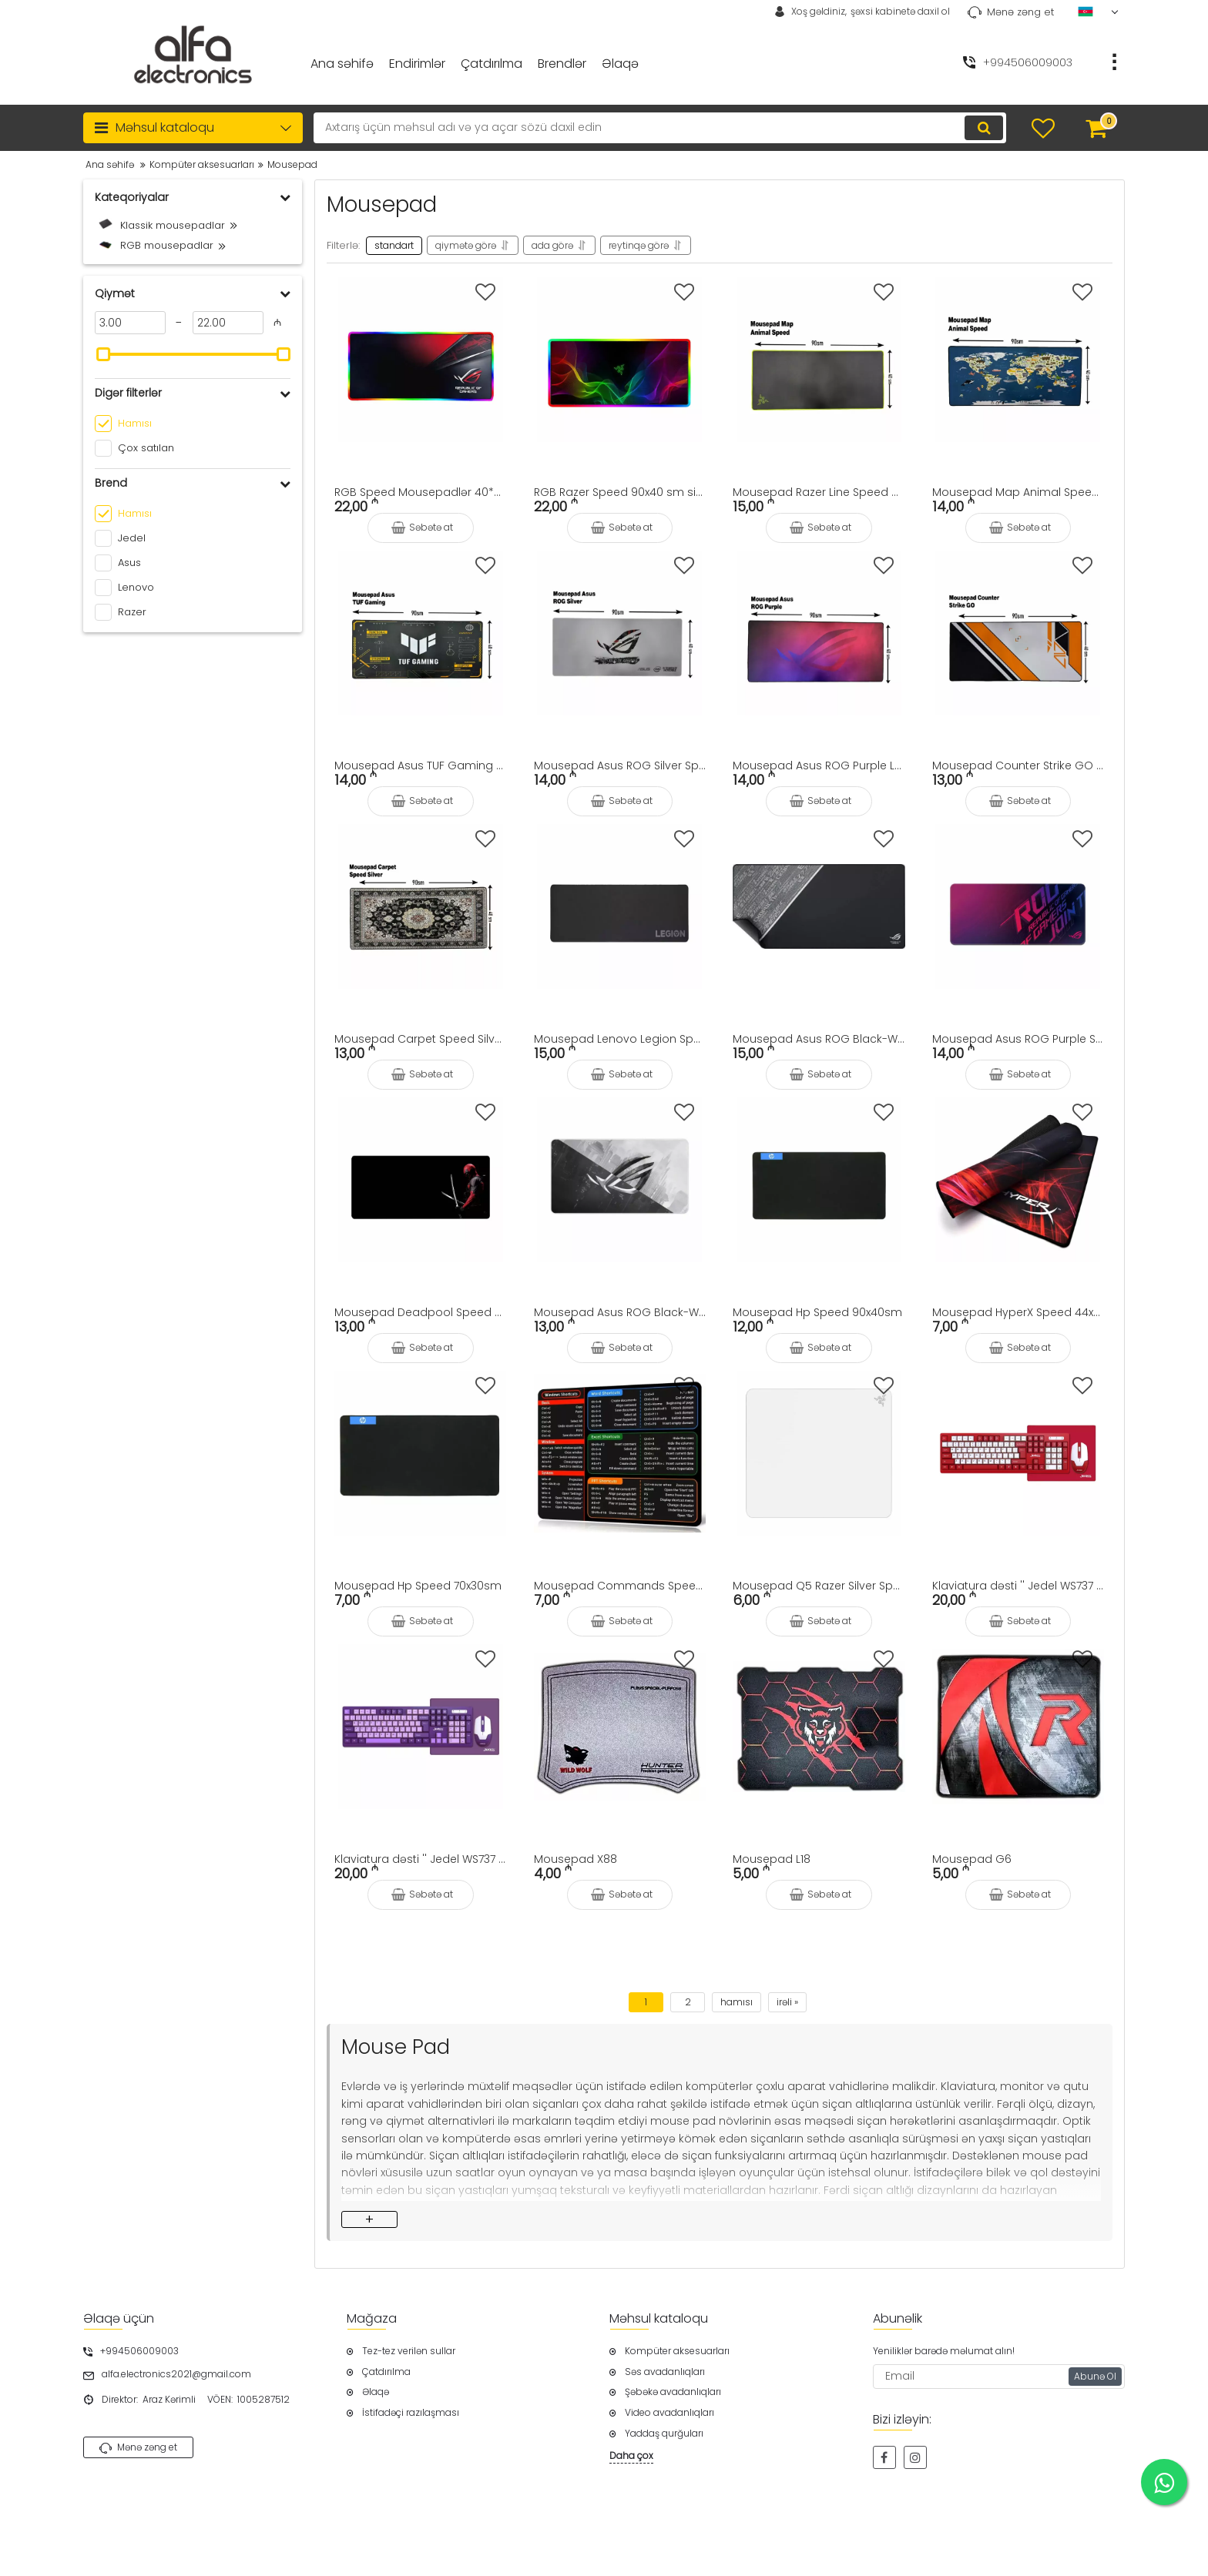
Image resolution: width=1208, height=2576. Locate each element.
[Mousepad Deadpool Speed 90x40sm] (420, 1180)
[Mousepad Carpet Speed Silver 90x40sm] (420, 906)
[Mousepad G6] (1018, 1727)
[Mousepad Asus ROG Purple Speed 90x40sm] (1018, 906)
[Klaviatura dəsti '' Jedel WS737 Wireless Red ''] (1018, 1453)
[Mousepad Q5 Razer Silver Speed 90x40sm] (819, 1453)
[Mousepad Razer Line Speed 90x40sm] (819, 360)
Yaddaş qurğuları (664, 2433)
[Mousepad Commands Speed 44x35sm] (620, 1453)
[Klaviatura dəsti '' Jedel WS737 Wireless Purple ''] (420, 1727)
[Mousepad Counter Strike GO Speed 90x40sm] (1018, 633)
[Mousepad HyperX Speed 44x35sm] (1018, 1180)
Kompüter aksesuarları (677, 2351)
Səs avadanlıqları (665, 2372)
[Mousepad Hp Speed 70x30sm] (420, 1453)
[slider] (103, 354)
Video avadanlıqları (669, 2413)
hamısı (736, 2001)
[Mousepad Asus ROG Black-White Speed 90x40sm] (819, 906)
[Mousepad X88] (620, 1727)
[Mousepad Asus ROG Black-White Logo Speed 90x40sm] (620, 1180)
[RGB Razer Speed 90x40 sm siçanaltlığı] (620, 360)
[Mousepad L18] (819, 1727)
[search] (660, 127)
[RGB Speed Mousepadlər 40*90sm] (420, 360)
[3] (130, 322)
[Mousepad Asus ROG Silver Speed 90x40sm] (620, 633)
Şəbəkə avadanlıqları (673, 2392)
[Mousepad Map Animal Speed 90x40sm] (1018, 360)
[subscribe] (999, 2376)
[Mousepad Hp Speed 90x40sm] (819, 1180)
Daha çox (631, 2456)
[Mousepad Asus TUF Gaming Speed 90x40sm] (420, 633)
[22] (228, 322)
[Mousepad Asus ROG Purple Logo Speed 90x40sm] (819, 633)
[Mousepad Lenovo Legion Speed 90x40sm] (620, 906)
